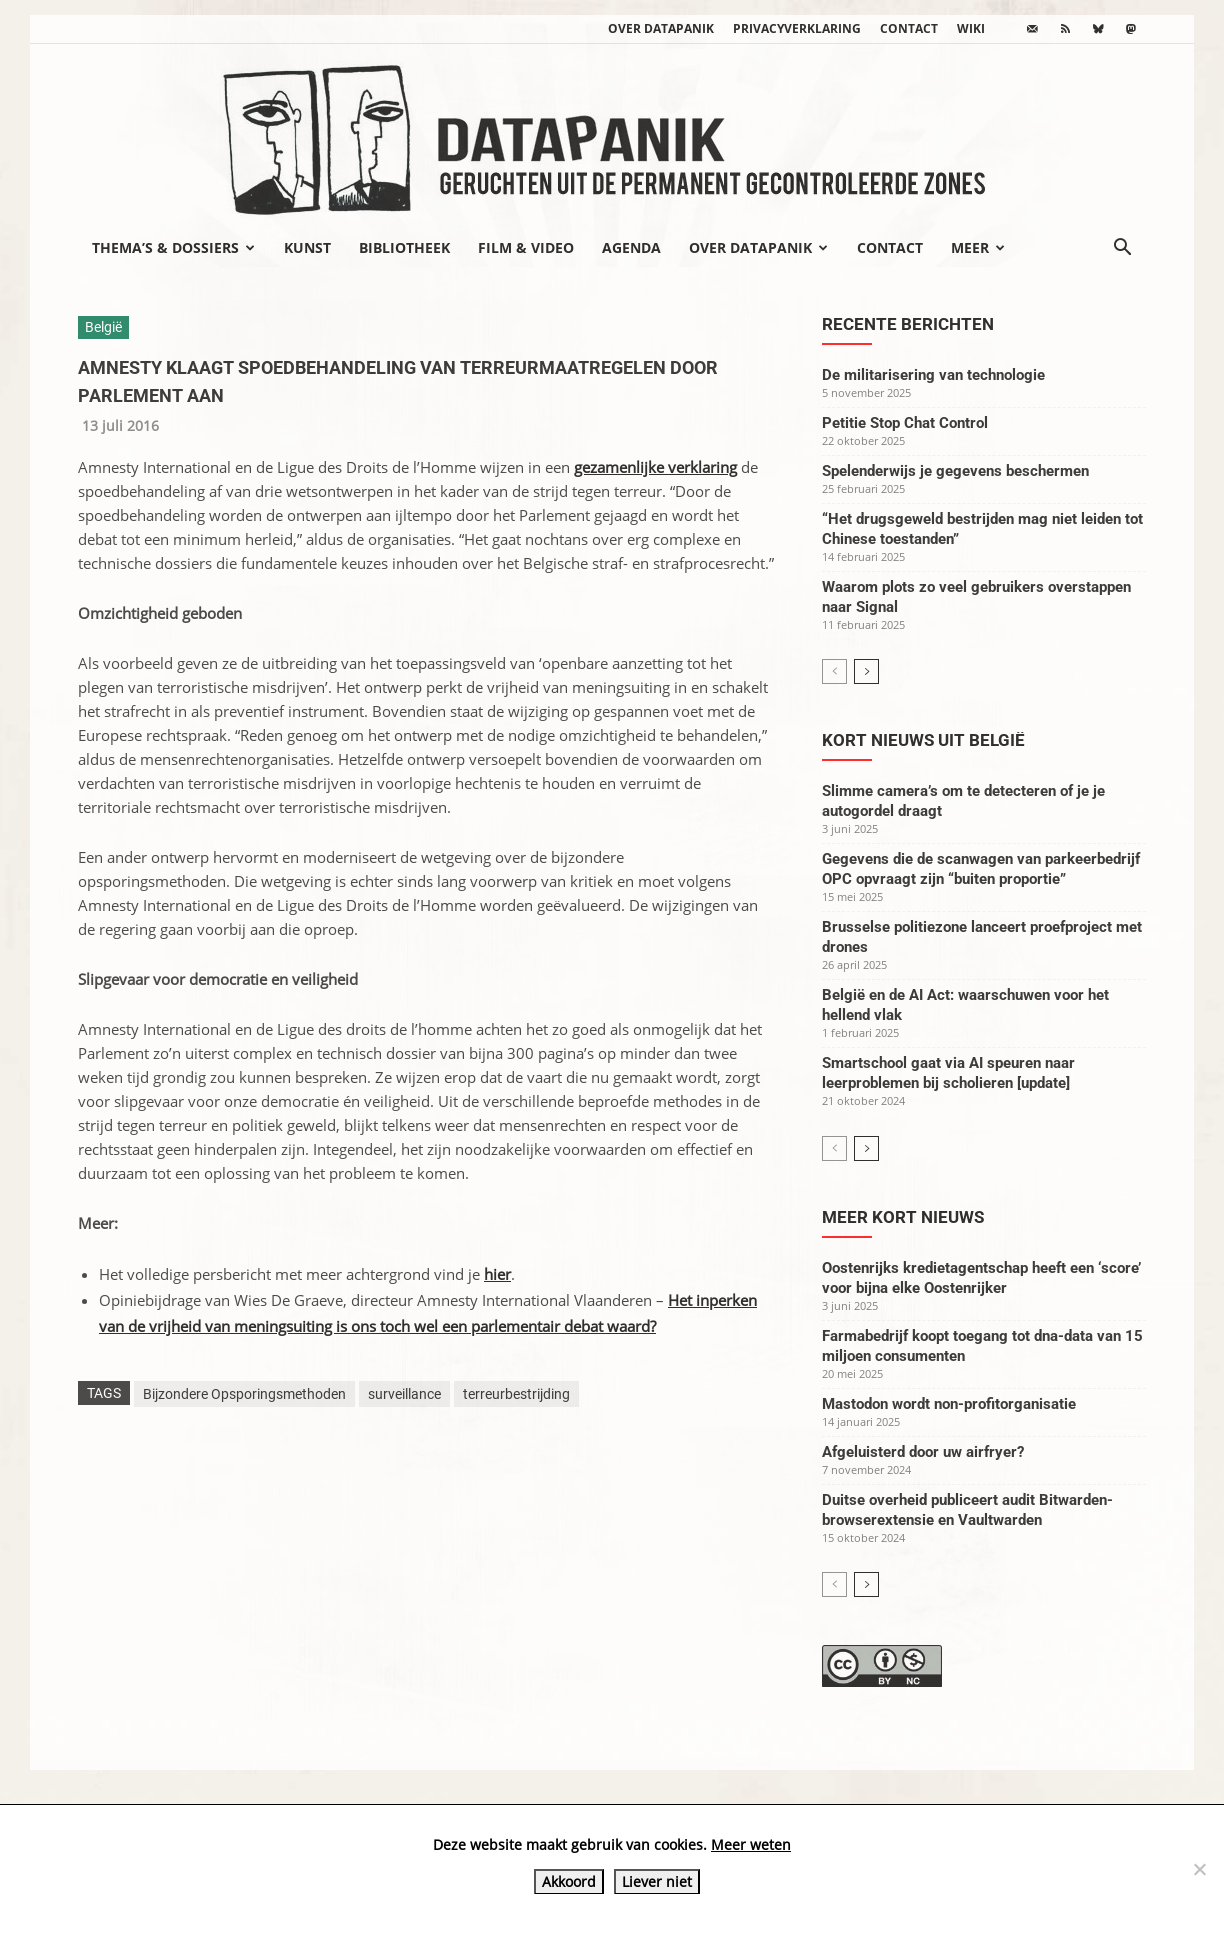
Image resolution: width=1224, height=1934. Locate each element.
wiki (971, 28)
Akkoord (569, 1881)
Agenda (631, 247)
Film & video (526, 247)
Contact (909, 28)
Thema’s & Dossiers (173, 247)
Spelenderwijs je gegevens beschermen (955, 471)
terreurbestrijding (516, 1394)
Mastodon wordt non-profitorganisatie (949, 1404)
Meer (978, 247)
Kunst (307, 247)
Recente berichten (908, 324)
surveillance (404, 1394)
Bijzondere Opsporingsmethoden (244, 1394)
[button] (1122, 249)
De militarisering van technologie (933, 375)
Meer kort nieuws (903, 1217)
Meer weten (751, 1844)
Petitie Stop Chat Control (905, 423)
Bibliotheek (404, 247)
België (103, 327)
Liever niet (657, 1881)
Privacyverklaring (797, 28)
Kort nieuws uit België (923, 740)
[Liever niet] (1199, 1869)
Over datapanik (661, 28)
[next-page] (866, 671)
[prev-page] (834, 671)
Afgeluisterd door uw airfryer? (923, 1452)
